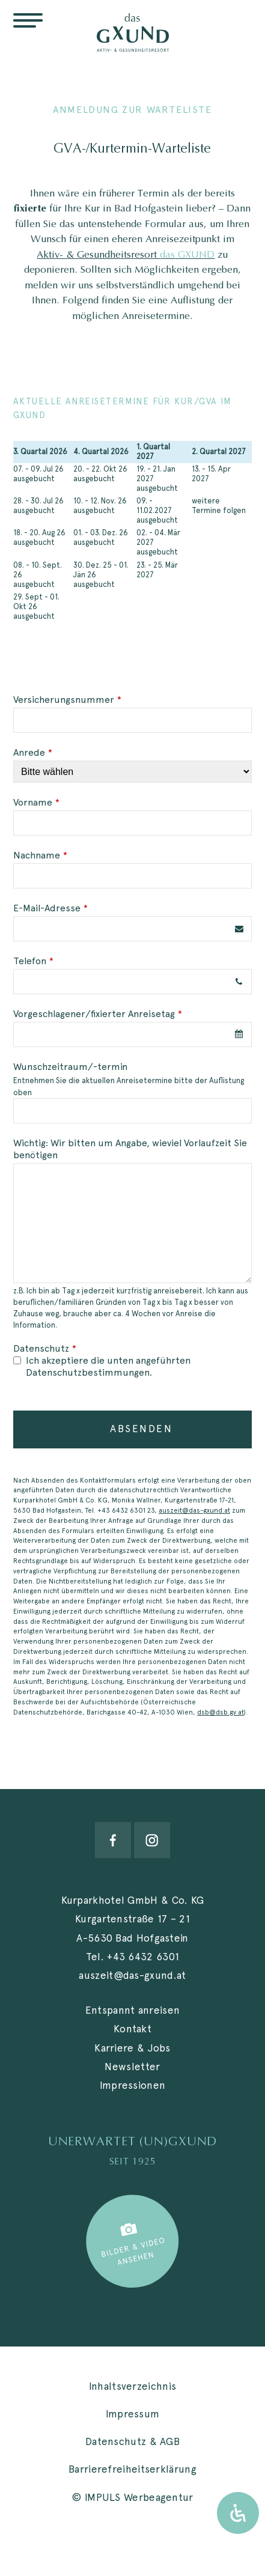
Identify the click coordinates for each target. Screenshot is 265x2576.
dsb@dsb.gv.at (220, 1712)
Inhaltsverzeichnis (132, 2386)
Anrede (32, 752)
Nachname (40, 855)
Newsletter (132, 2067)
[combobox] (132, 1034)
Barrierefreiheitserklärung (132, 2469)
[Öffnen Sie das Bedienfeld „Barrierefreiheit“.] (238, 2513)
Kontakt (132, 2029)
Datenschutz (44, 1348)
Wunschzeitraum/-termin (70, 1066)
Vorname (36, 802)
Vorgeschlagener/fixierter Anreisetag (97, 1013)
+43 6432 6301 (143, 1957)
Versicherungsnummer (67, 699)
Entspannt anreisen (132, 2010)
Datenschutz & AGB (132, 2441)
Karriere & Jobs (132, 2048)
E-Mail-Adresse (50, 908)
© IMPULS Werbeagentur (132, 2497)
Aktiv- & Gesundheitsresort (126, 254)
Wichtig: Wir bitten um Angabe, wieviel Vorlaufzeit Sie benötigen (130, 1149)
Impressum (133, 2414)
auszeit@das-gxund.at (194, 1510)
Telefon (33, 961)
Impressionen (133, 2085)
